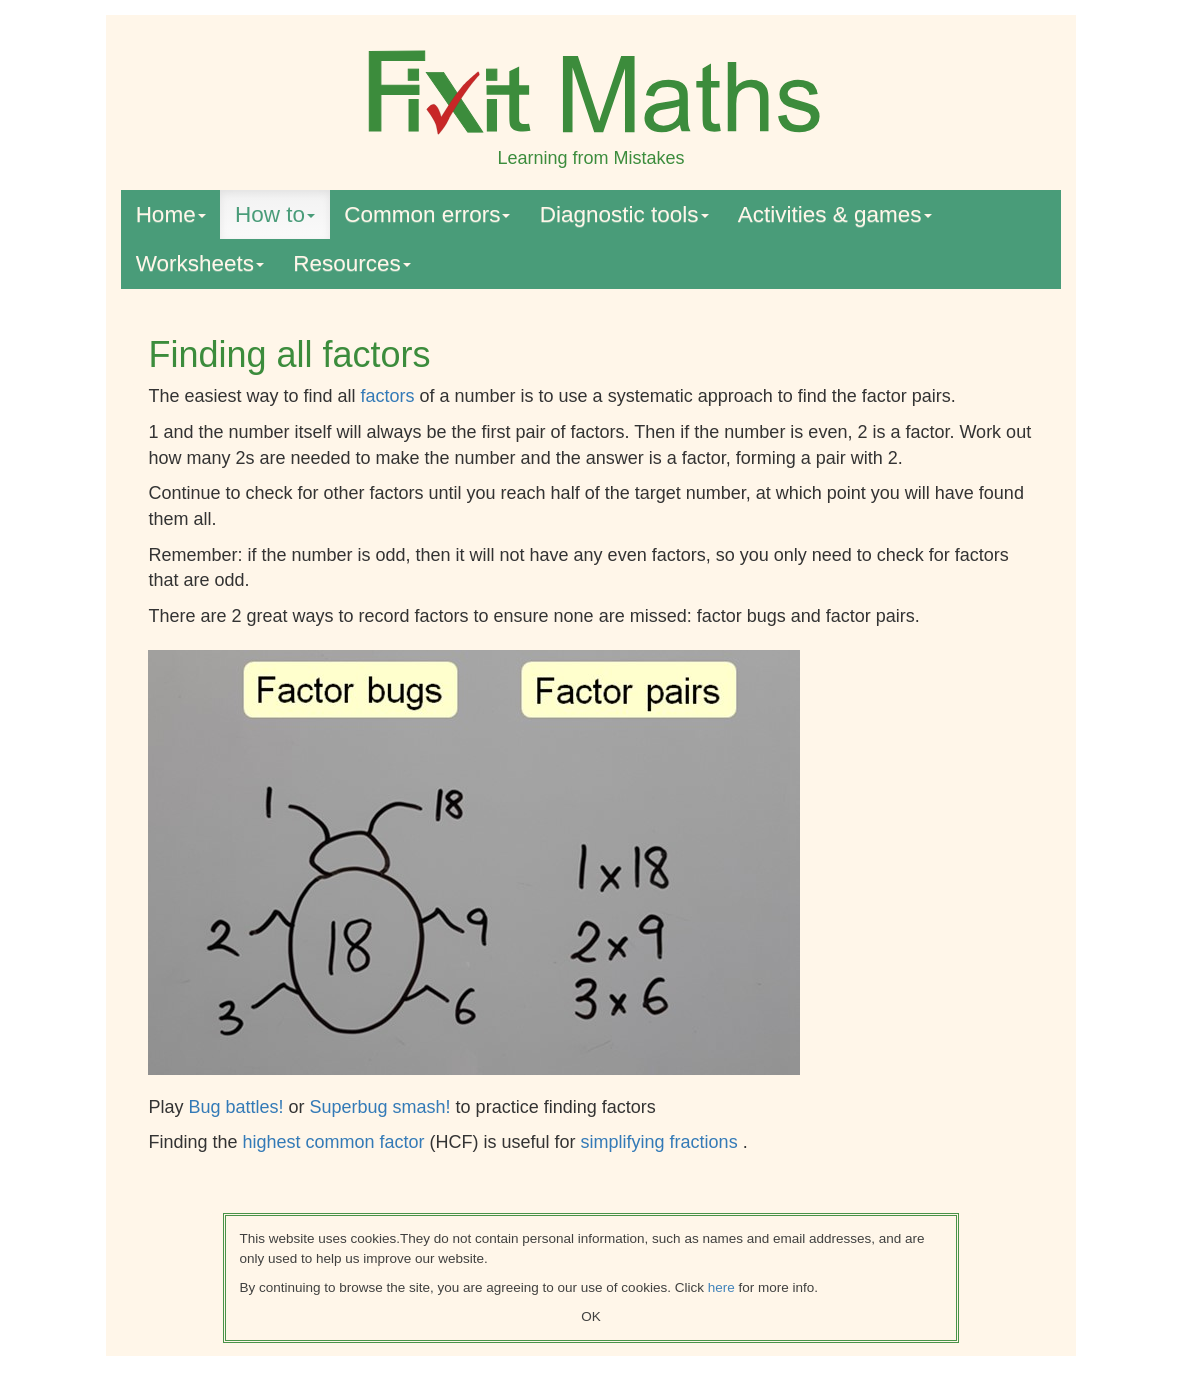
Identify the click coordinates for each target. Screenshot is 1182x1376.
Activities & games (835, 214)
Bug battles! (238, 1107)
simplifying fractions (662, 1142)
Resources (352, 263)
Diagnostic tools (624, 214)
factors (388, 396)
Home (171, 214)
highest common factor (335, 1142)
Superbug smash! (383, 1107)
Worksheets (200, 263)
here (721, 1287)
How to (275, 214)
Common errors (427, 214)
